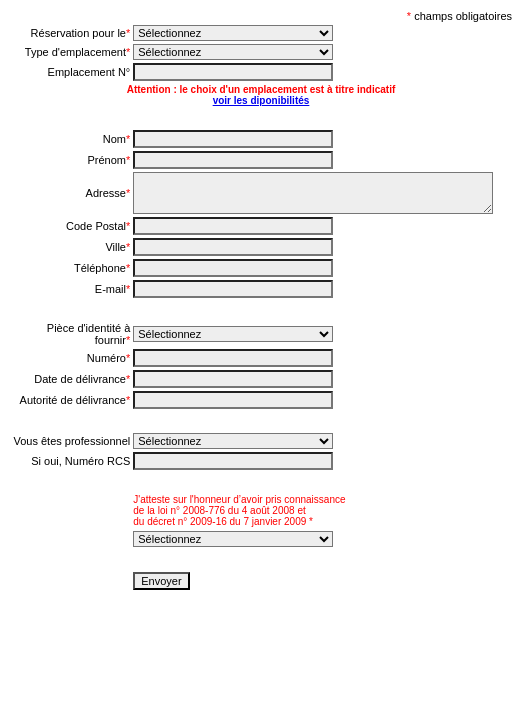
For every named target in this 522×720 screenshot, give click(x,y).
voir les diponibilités (261, 100)
